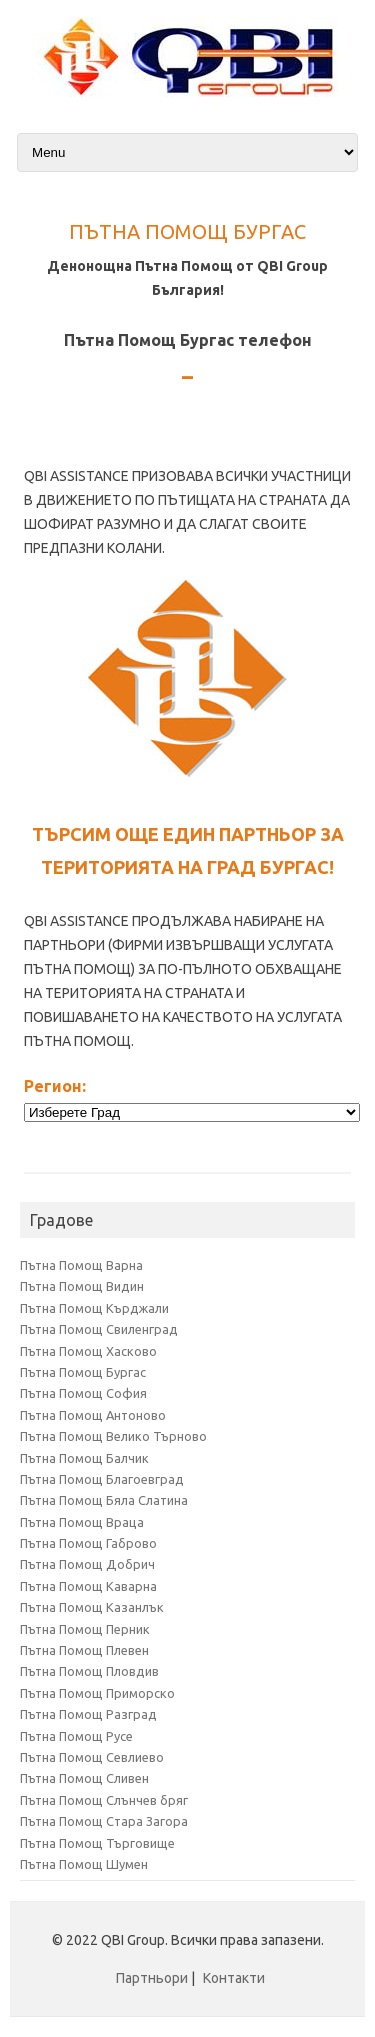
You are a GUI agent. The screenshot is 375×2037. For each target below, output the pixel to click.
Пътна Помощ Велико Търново (113, 1436)
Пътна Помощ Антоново (93, 1415)
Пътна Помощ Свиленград (99, 1329)
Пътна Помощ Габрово (88, 1543)
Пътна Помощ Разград (88, 1714)
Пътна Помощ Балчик (84, 1458)
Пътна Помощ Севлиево (92, 1757)
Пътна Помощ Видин (82, 1286)
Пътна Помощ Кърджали (94, 1308)
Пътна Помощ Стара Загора (104, 1821)
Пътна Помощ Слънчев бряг (104, 1800)
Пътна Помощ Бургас (83, 1372)
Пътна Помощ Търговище (97, 1843)
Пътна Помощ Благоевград (102, 1479)
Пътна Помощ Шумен (84, 1864)
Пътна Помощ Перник (85, 1629)
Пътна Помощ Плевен (84, 1650)
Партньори (152, 1978)
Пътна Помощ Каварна (88, 1586)
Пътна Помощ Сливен (84, 1778)
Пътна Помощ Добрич (87, 1564)
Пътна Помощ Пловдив (89, 1671)
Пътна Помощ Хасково (88, 1351)
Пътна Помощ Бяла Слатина (104, 1500)
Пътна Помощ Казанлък (92, 1607)
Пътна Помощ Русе (76, 1736)
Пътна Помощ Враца (82, 1522)
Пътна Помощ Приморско (97, 1693)
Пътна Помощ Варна (81, 1265)
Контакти (234, 1978)
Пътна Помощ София (83, 1393)
